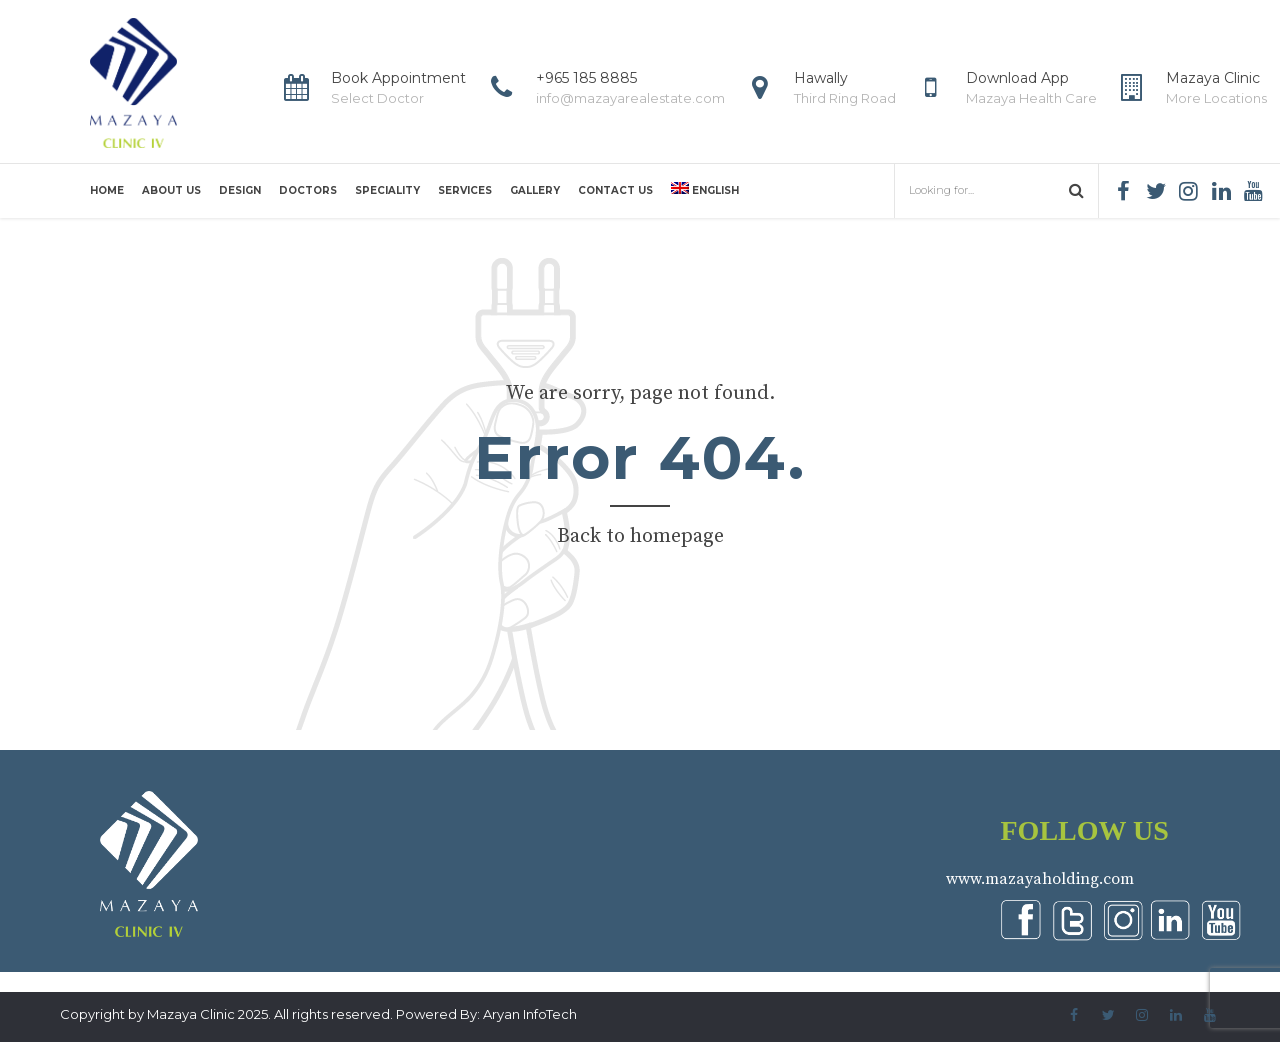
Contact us (615, 190)
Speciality (387, 190)
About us (171, 190)
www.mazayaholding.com (1040, 879)
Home (107, 190)
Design (240, 190)
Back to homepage (640, 536)
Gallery (535, 190)
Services (465, 190)
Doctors (308, 190)
